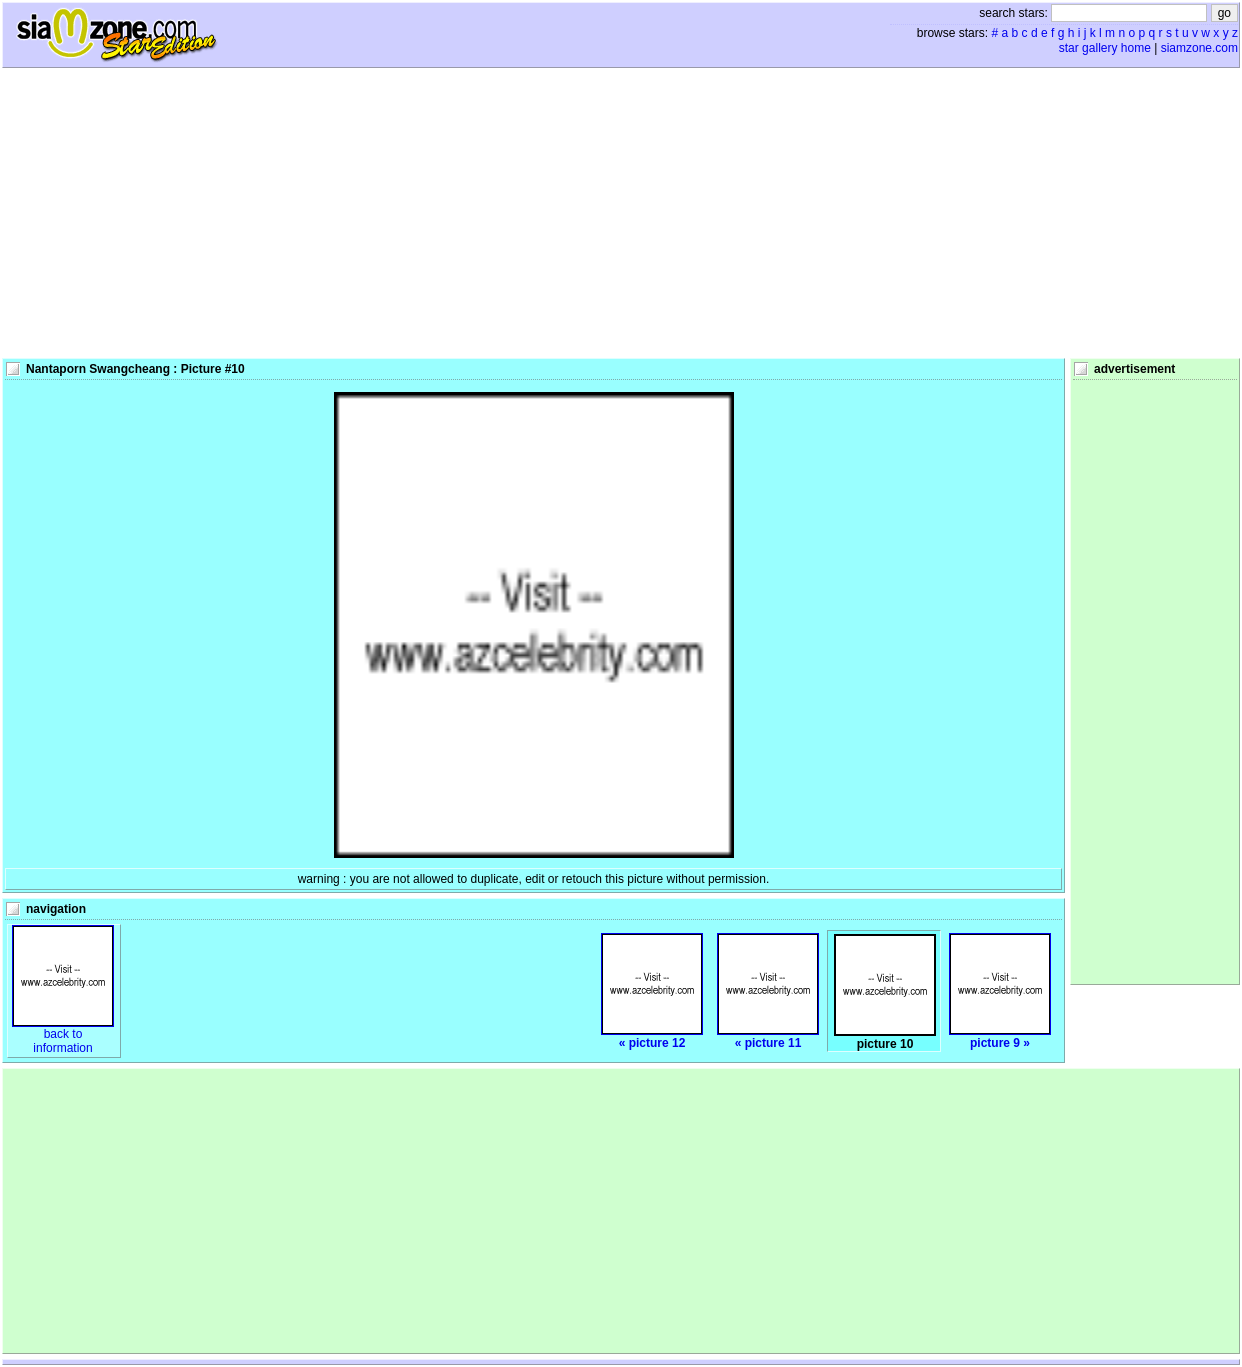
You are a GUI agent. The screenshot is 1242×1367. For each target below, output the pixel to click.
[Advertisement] (621, 213)
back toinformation (63, 1035)
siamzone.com (1199, 48)
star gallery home (1105, 48)
